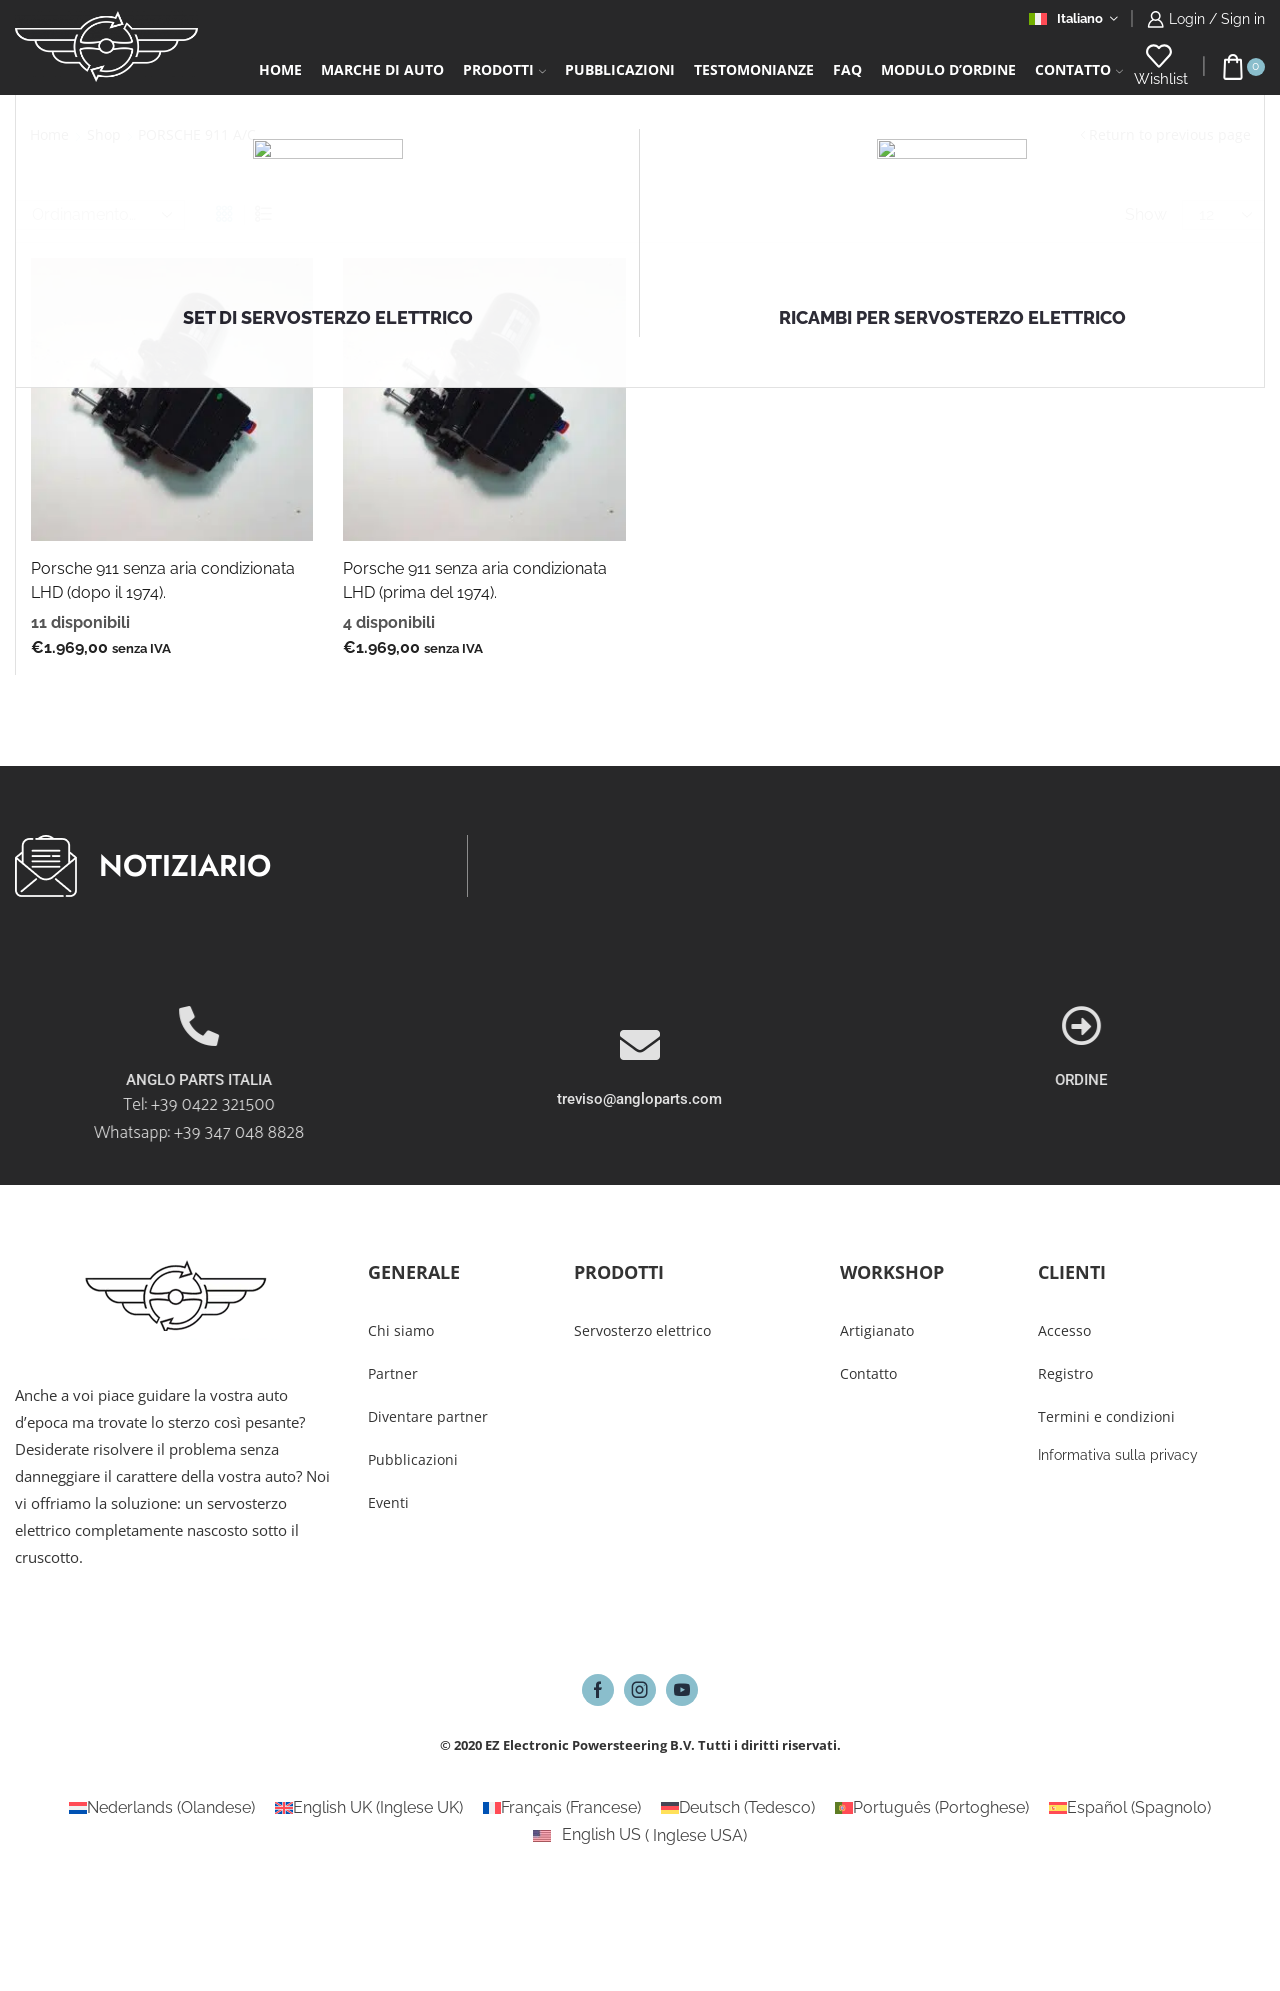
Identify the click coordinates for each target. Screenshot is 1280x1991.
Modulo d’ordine (948, 69)
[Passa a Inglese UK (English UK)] (369, 1808)
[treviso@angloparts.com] (640, 1111)
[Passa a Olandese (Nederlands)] (162, 1808)
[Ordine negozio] (100, 215)
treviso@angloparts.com (639, 1165)
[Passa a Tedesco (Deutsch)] (738, 1808)
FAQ (847, 69)
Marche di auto (382, 69)
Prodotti (504, 69)
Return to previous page (1170, 134)
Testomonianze (754, 69)
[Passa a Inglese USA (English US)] (639, 1836)
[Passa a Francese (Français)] (562, 1808)
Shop (104, 134)
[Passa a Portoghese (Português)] (932, 1808)
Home (280, 69)
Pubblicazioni (620, 69)
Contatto (1079, 69)
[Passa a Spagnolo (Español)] (1130, 1808)
